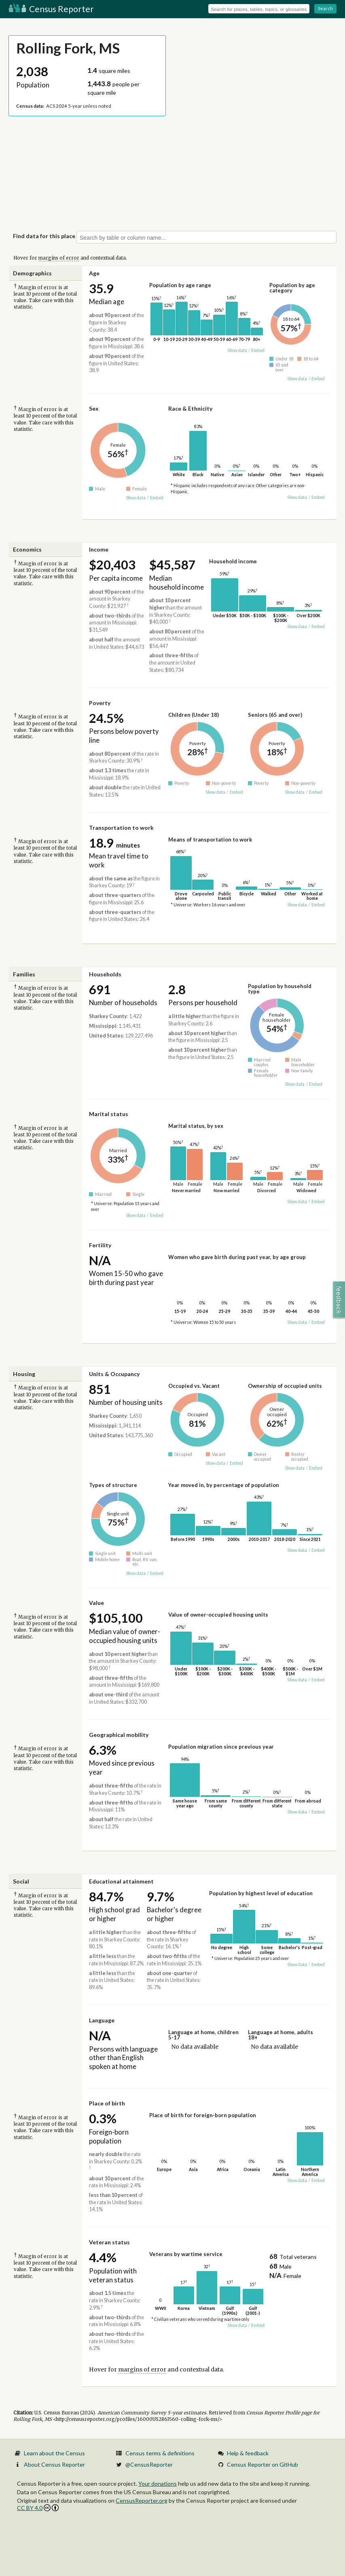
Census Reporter (51, 9)
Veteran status (109, 2242)
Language (101, 2020)
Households (105, 974)
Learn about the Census (54, 2453)
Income (98, 549)
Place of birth (107, 2103)
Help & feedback (248, 2453)
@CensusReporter (149, 2464)
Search (325, 8)
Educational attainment (121, 1881)
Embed (258, 350)
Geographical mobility (118, 1734)
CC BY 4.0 (38, 2507)
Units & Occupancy (114, 1373)
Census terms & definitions (160, 2453)
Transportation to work (121, 827)
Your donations (157, 2483)
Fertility (100, 1245)
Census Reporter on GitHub (262, 2464)
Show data (237, 350)
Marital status (108, 1113)
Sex (94, 408)
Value (96, 1602)
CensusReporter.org (141, 2500)
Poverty (99, 702)
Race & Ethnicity (190, 408)
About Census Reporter (54, 2464)
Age (94, 273)
